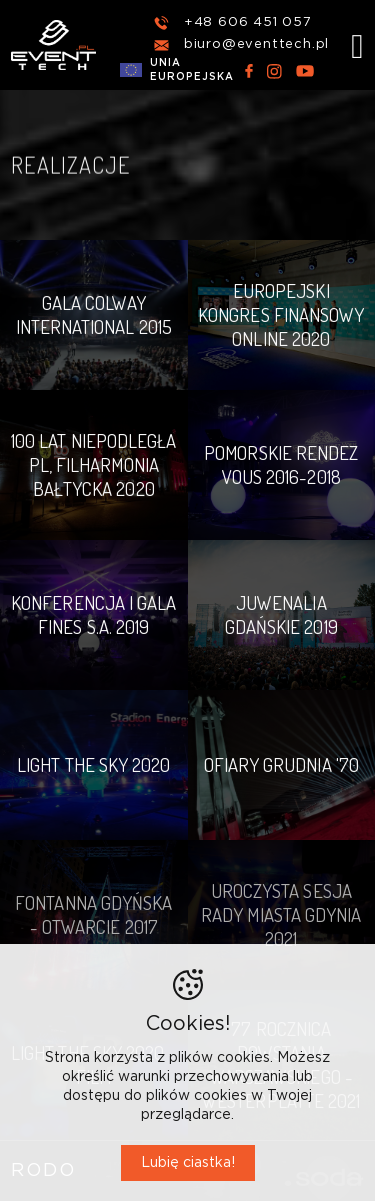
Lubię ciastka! (188, 1163)
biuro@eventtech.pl (256, 44)
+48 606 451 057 (248, 22)
